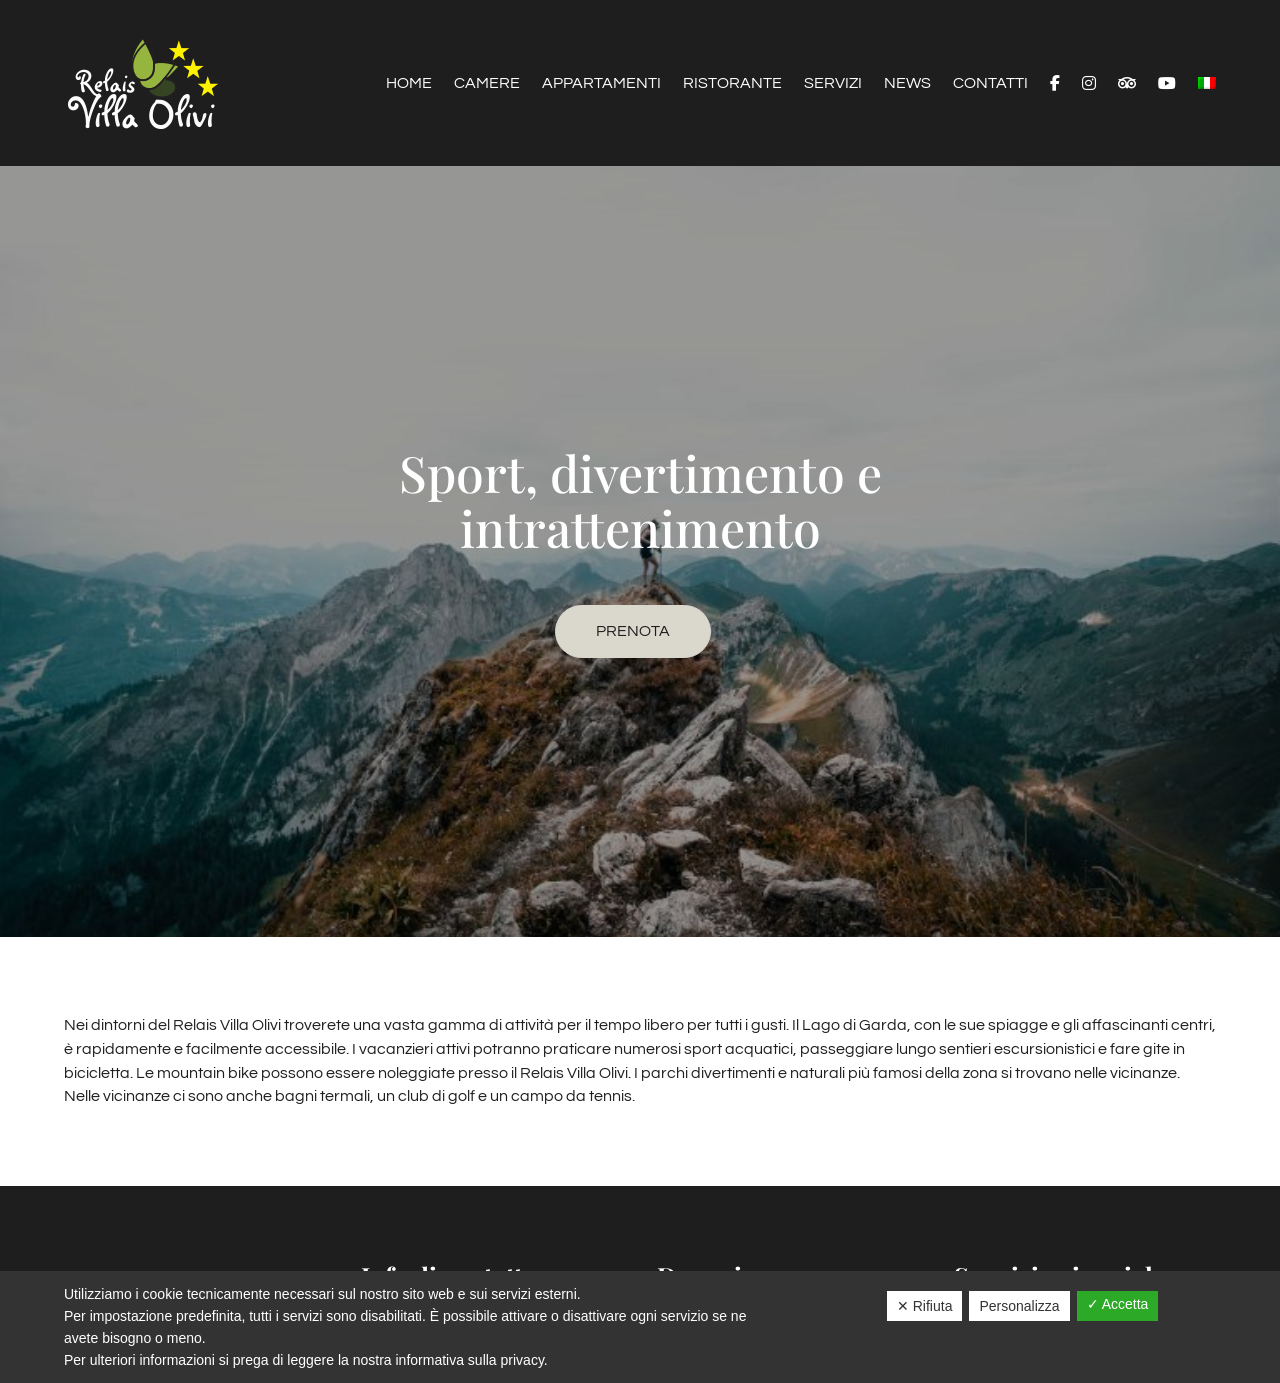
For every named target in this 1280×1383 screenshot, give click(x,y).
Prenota (633, 631)
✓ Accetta (1118, 1304)
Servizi (833, 83)
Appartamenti (601, 83)
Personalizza (1019, 1306)
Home (409, 83)
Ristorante (732, 83)
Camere (487, 83)
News (907, 83)
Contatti (990, 83)
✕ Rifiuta (925, 1306)
